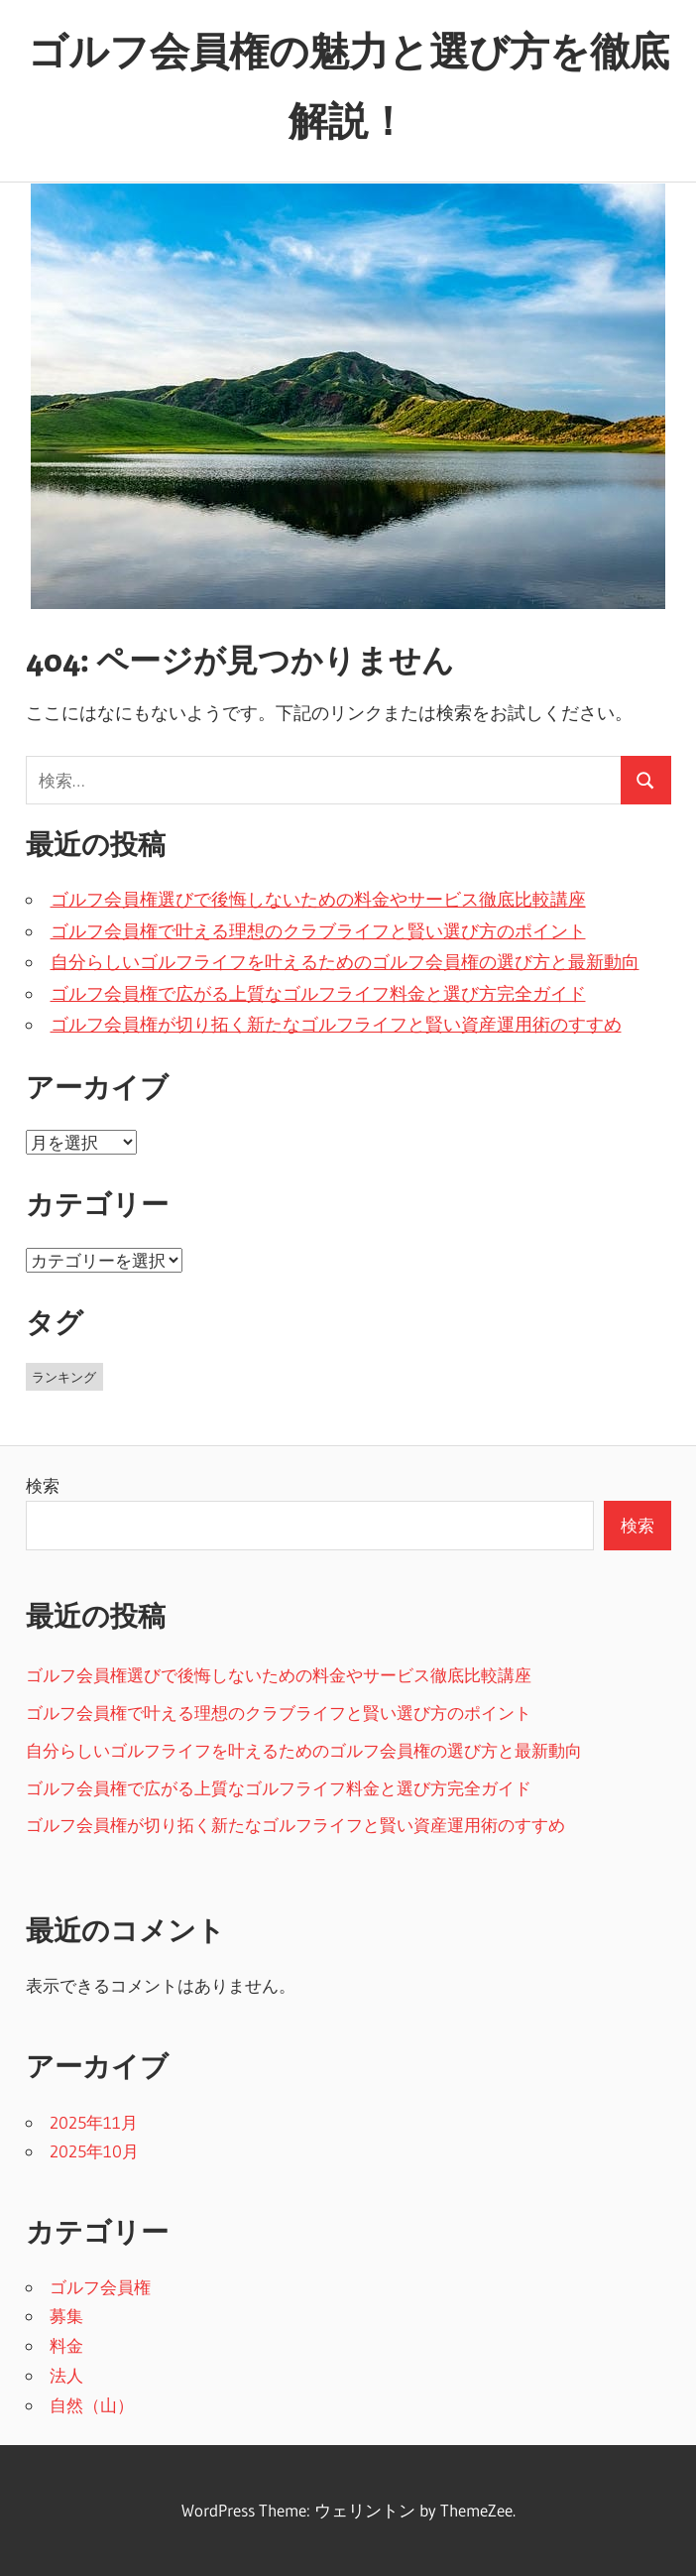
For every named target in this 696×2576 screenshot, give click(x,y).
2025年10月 (94, 2151)
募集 (66, 2315)
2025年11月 (94, 2122)
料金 (66, 2345)
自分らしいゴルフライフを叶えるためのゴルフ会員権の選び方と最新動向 (345, 962)
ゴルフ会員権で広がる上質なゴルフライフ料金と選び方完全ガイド (318, 994)
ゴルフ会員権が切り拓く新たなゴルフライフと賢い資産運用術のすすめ (336, 1025)
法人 (66, 2375)
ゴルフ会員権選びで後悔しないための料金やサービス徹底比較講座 (318, 900)
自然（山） (92, 2404)
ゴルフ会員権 (100, 2286)
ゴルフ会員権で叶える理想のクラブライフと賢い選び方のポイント (318, 931)
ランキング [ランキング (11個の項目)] (64, 1377)
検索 (42, 1485)
